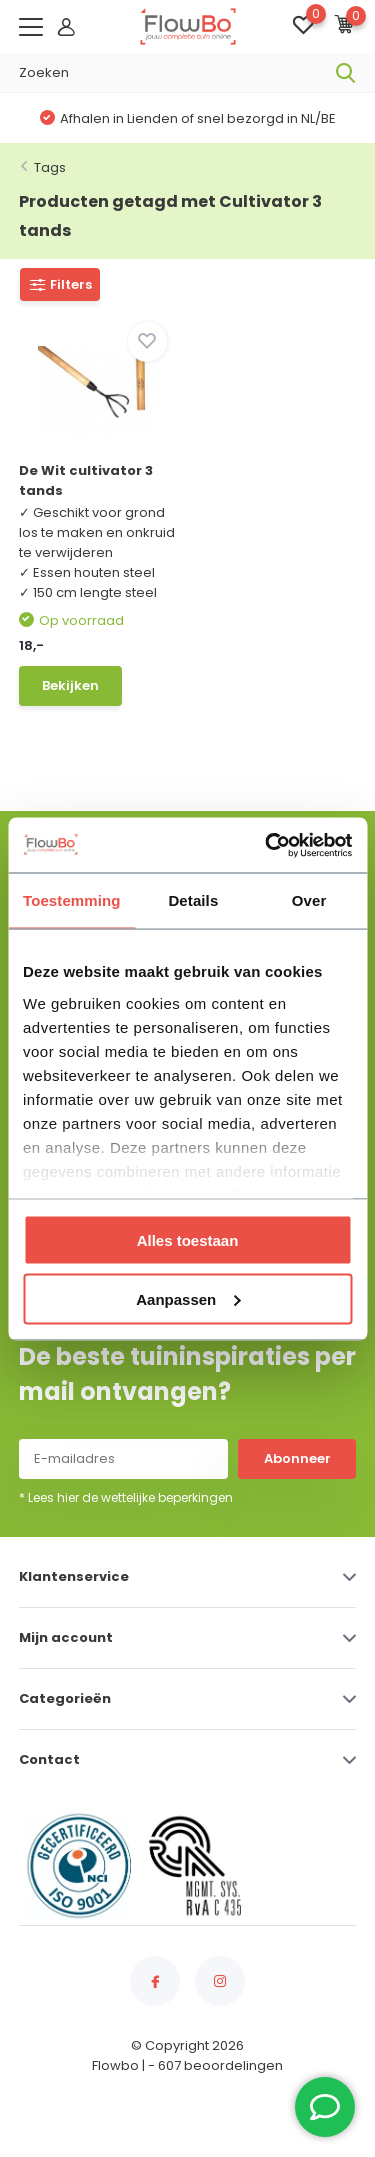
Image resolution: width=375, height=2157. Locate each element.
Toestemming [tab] (72, 900)
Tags (50, 167)
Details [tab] (193, 900)
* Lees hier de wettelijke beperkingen (126, 1497)
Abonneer (297, 1458)
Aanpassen (188, 1298)
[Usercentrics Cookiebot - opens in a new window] (267, 845)
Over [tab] (309, 900)
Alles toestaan (188, 1240)
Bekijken (70, 685)
